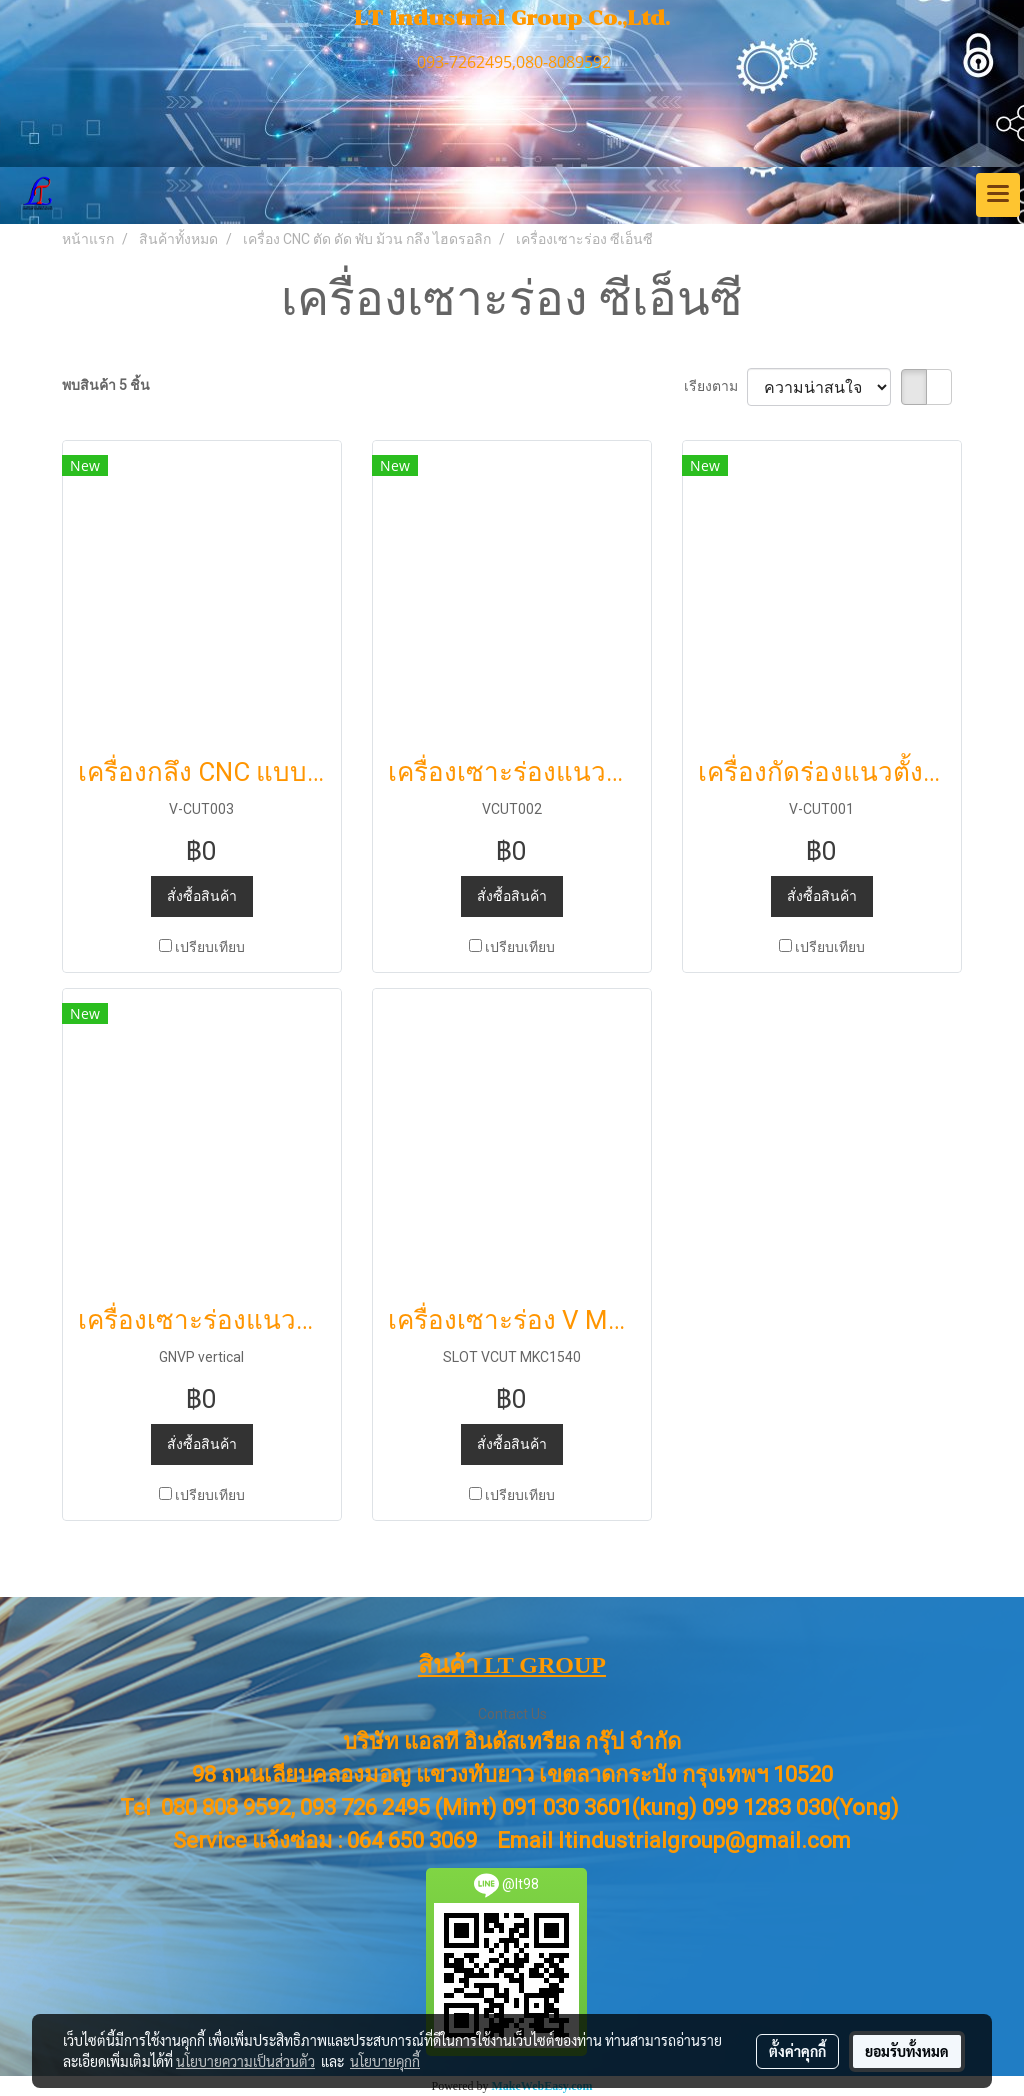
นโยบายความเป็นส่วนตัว (245, 2061)
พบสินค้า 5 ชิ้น (106, 385)
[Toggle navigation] (998, 195)
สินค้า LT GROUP (512, 1665)
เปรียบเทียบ (210, 947)
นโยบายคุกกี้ (385, 2061)
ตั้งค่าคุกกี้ (797, 2051)
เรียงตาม (715, 386)
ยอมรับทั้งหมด (907, 2051)
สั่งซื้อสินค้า (202, 896)
